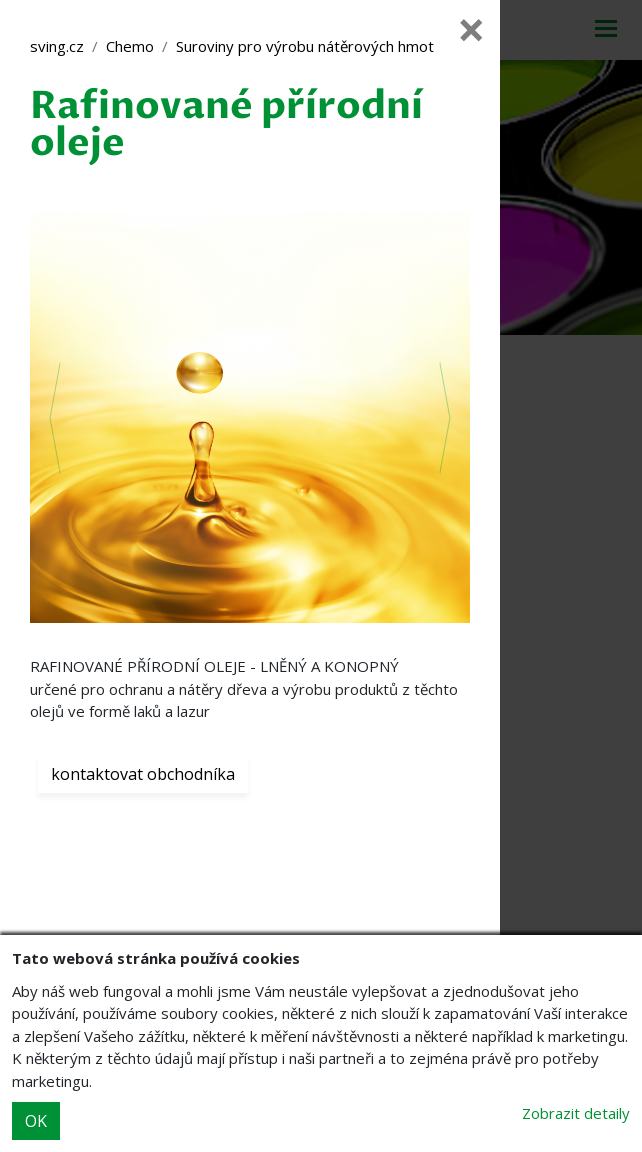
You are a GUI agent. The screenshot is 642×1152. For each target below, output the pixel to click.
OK (36, 1121)
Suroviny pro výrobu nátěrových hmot (305, 46)
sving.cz (57, 46)
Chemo (130, 46)
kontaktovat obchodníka (143, 774)
